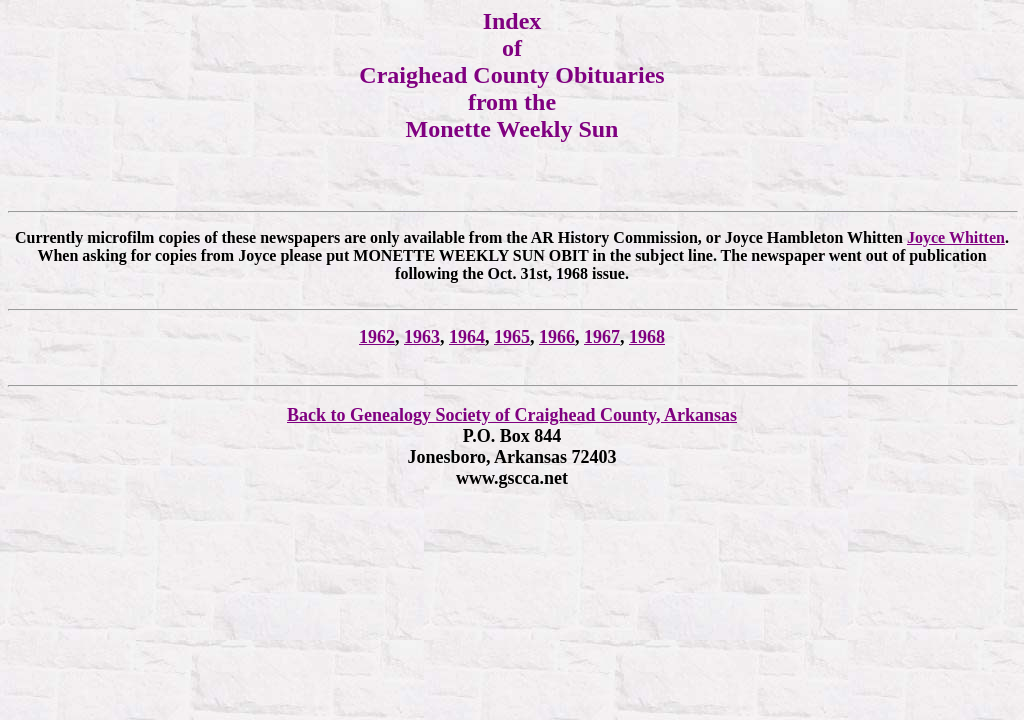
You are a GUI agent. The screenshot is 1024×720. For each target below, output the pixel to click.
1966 (557, 337)
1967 (602, 337)
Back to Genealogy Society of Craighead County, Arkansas (512, 415)
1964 (467, 337)
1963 (422, 337)
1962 (377, 337)
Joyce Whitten (956, 237)
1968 (647, 337)
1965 (512, 337)
